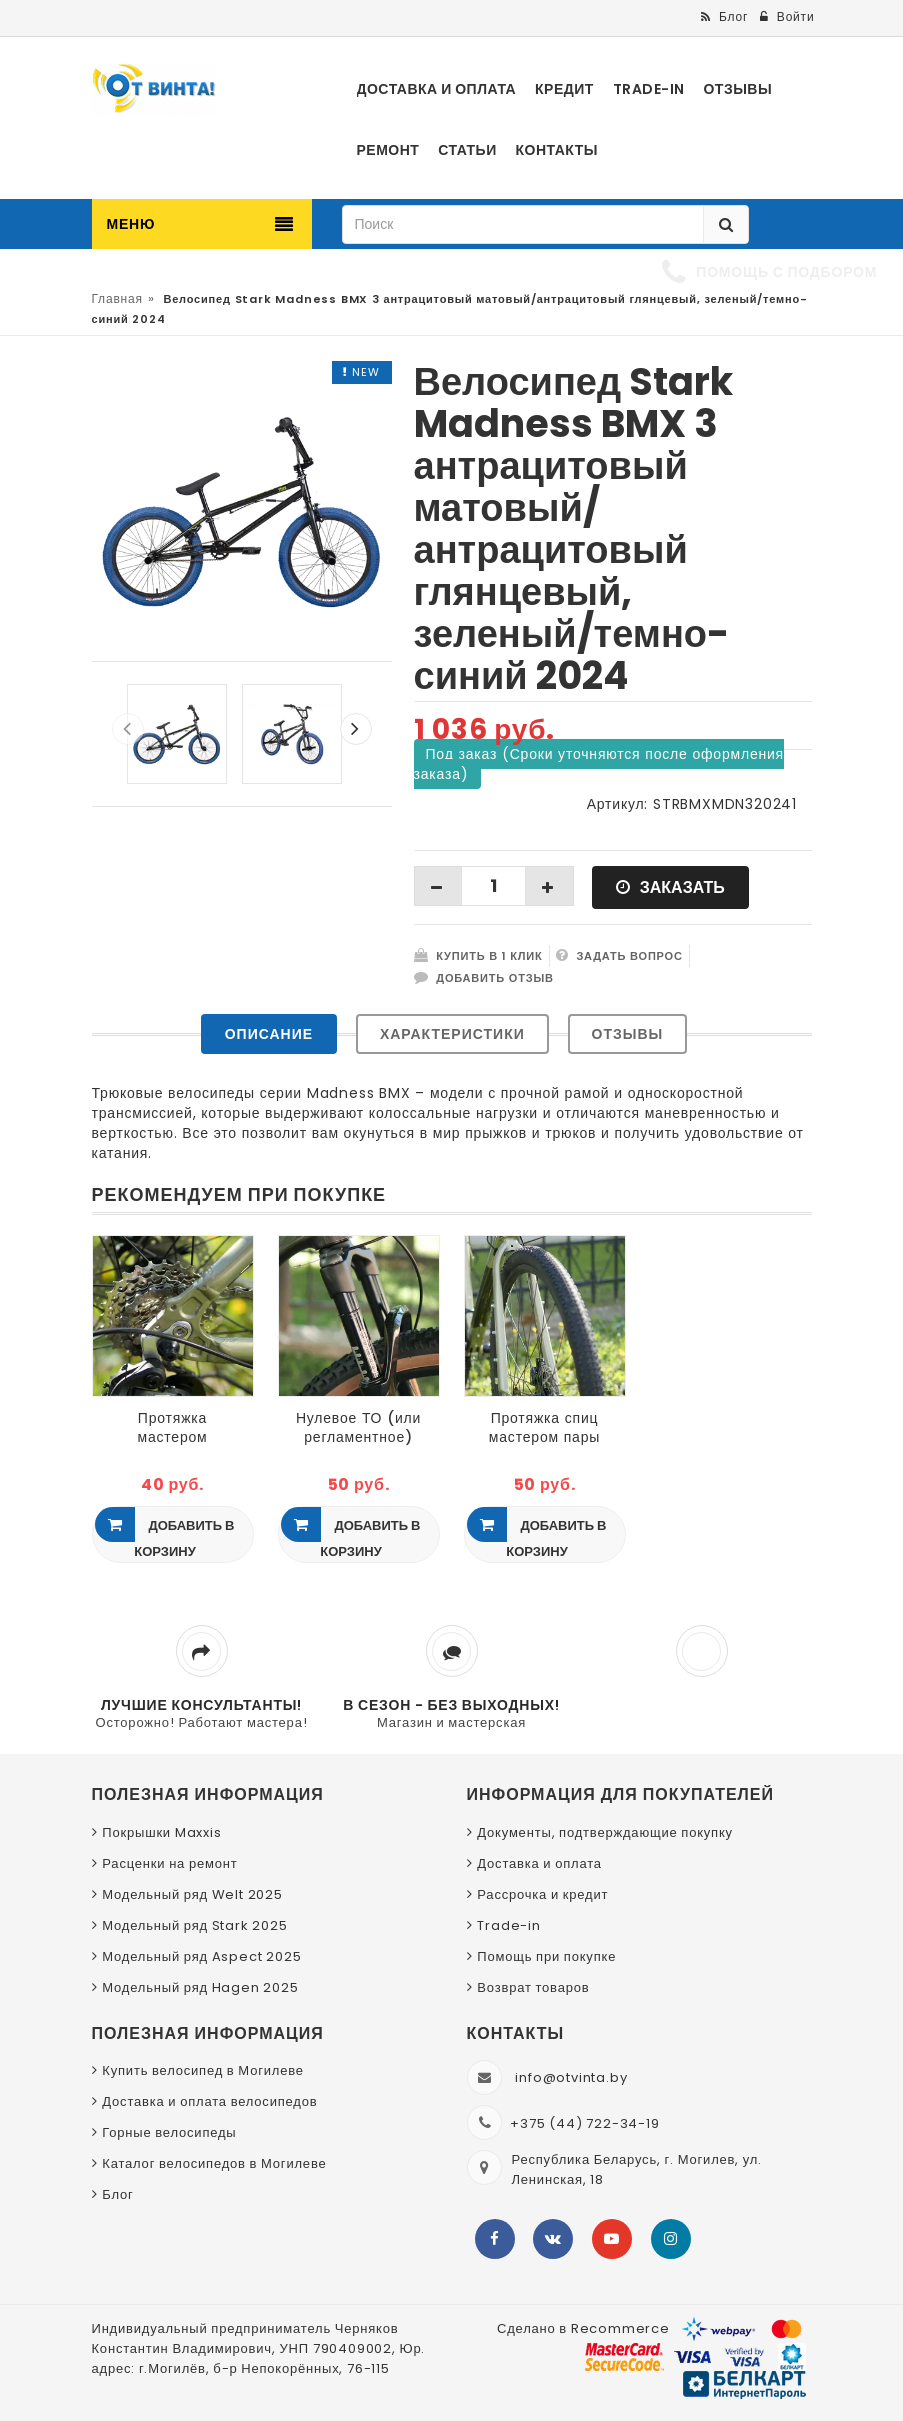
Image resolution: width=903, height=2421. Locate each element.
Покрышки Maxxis (161, 1832)
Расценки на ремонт (169, 1863)
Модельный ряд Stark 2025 (194, 1925)
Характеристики (452, 1034)
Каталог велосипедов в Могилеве (214, 2163)
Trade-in (508, 1925)
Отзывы (628, 1034)
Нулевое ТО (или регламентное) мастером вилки (358, 1427)
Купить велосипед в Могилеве (202, 2070)
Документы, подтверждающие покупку (605, 1832)
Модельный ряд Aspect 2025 (201, 1956)
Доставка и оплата (539, 1863)
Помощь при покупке (546, 1956)
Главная (117, 298)
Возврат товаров (533, 1987)
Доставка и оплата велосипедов (209, 2101)
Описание (269, 1034)
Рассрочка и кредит (542, 1894)
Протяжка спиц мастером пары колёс (544, 1427)
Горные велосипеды (169, 2132)
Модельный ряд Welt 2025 (192, 1894)
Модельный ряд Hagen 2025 (200, 1987)
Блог (117, 2194)
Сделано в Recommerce (583, 2328)
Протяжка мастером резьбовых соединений (172, 1427)
